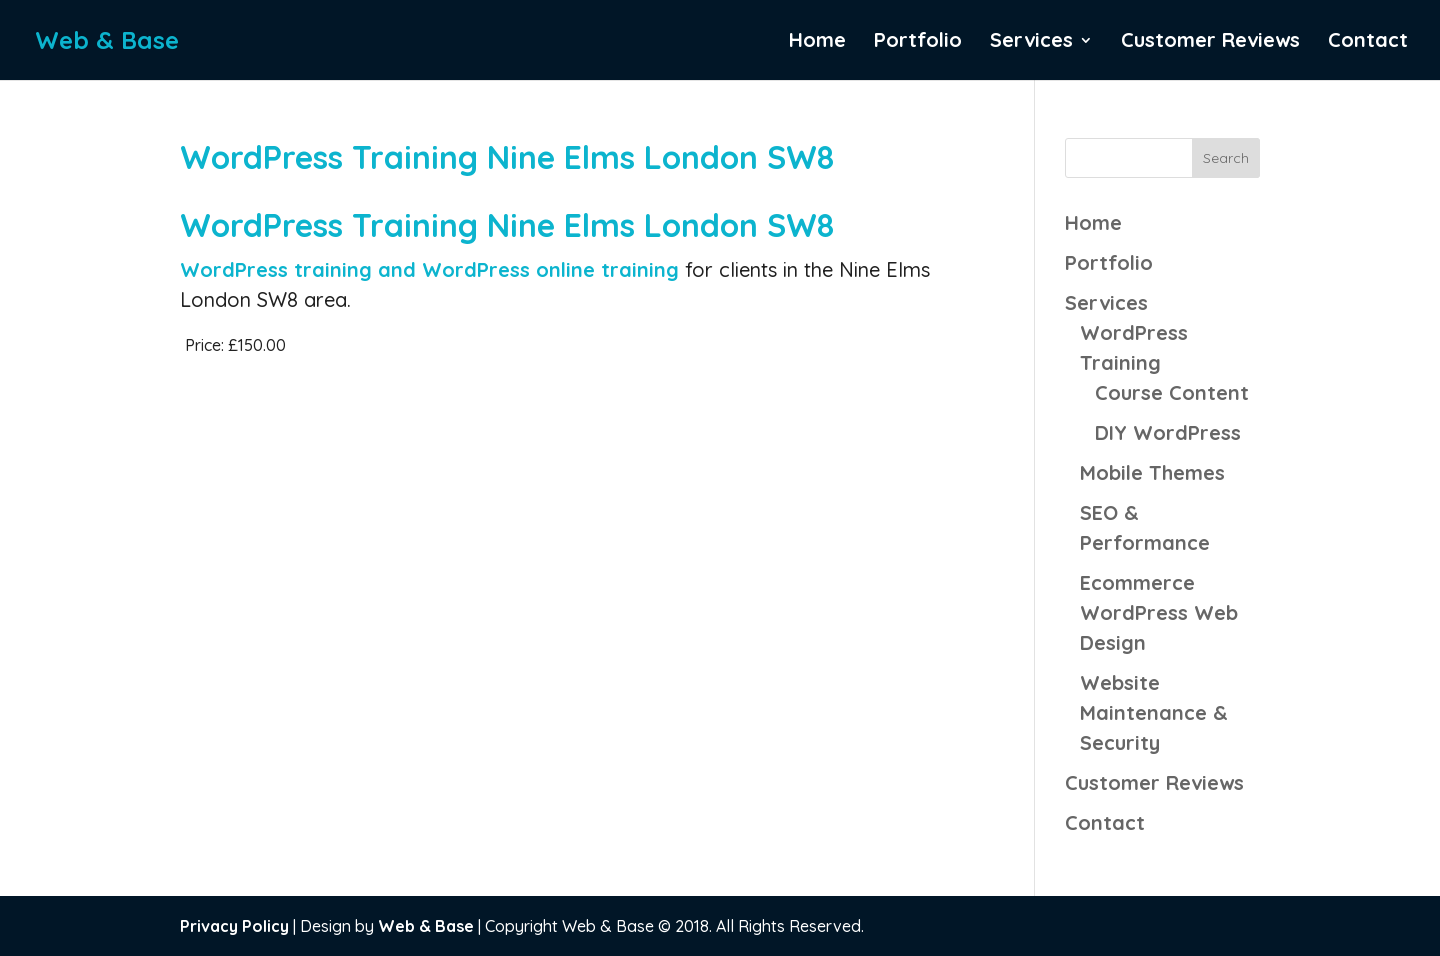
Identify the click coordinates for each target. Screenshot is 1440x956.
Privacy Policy (234, 926)
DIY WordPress (1168, 432)
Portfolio (918, 42)
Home (817, 42)
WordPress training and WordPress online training (432, 269)
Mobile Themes (1152, 472)
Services (1031, 42)
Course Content (1172, 392)
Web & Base (426, 926)
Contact (1368, 42)
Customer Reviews (1210, 42)
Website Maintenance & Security (1154, 712)
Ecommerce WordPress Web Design (1159, 612)
